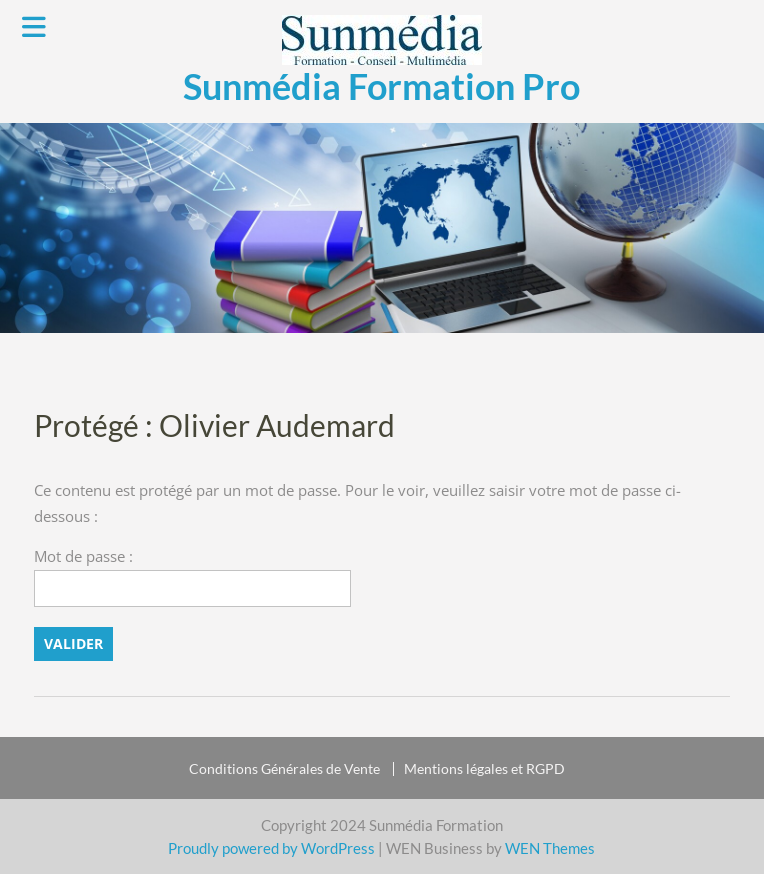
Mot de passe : (192, 576)
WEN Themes (550, 848)
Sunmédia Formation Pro (381, 86)
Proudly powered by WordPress (271, 848)
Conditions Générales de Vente (284, 769)
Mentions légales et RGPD (484, 769)
